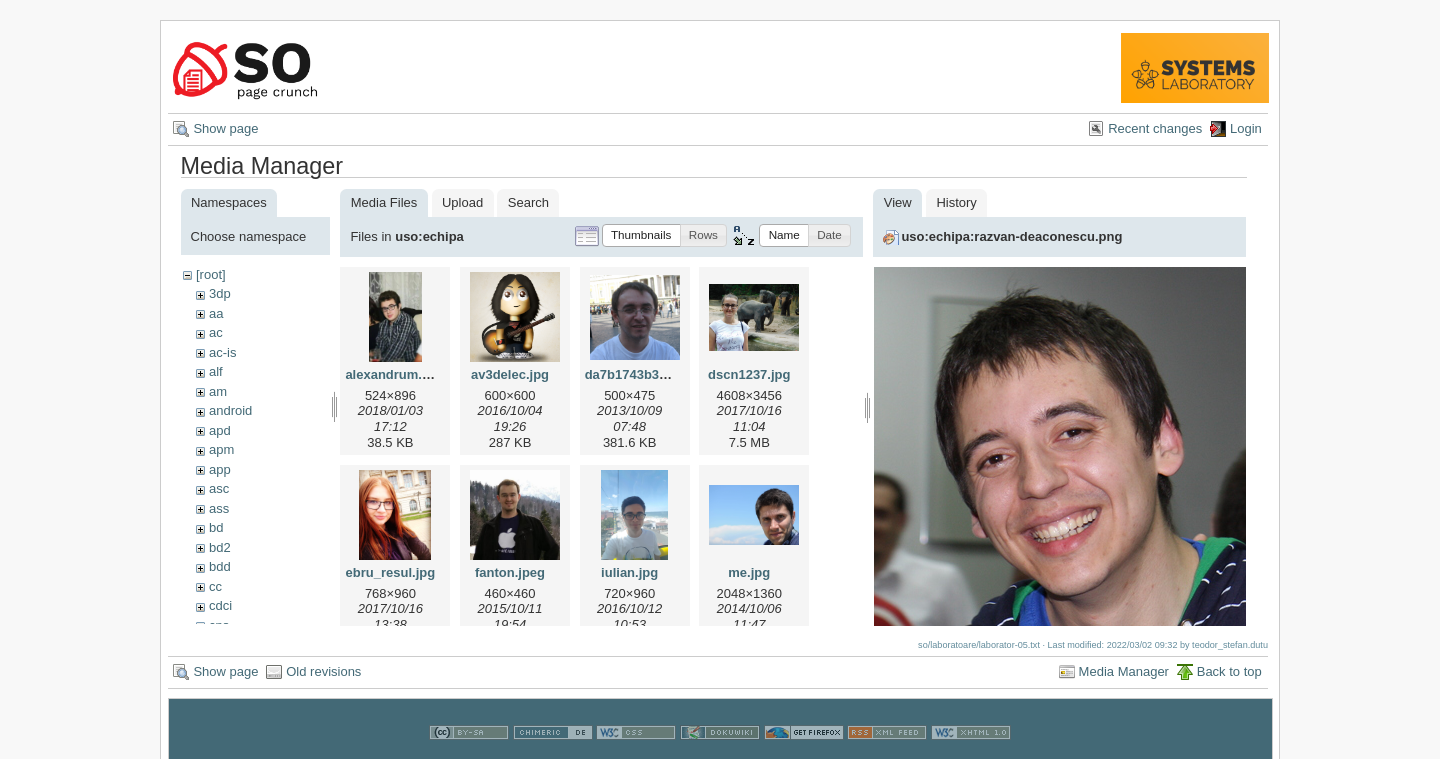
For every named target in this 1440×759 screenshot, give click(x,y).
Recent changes (1155, 128)
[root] (211, 274)
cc (215, 586)
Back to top (1229, 668)
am (218, 391)
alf (216, 371)
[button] (641, 235)
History (956, 202)
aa (216, 313)
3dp (220, 293)
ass (219, 508)
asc (219, 488)
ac (216, 332)
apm (221, 449)
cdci (220, 605)
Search (528, 202)
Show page (225, 128)
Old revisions (323, 668)
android (230, 410)
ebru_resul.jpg (391, 572)
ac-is (222, 352)
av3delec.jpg (510, 374)
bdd (220, 566)
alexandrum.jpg (393, 374)
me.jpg (749, 572)
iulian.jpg (629, 572)
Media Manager (1124, 668)
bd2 (220, 547)
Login (1246, 128)
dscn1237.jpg (749, 374)
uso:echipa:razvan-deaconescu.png (1011, 236)
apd (220, 430)
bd (216, 527)
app (220, 469)
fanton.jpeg (510, 572)
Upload (462, 202)
